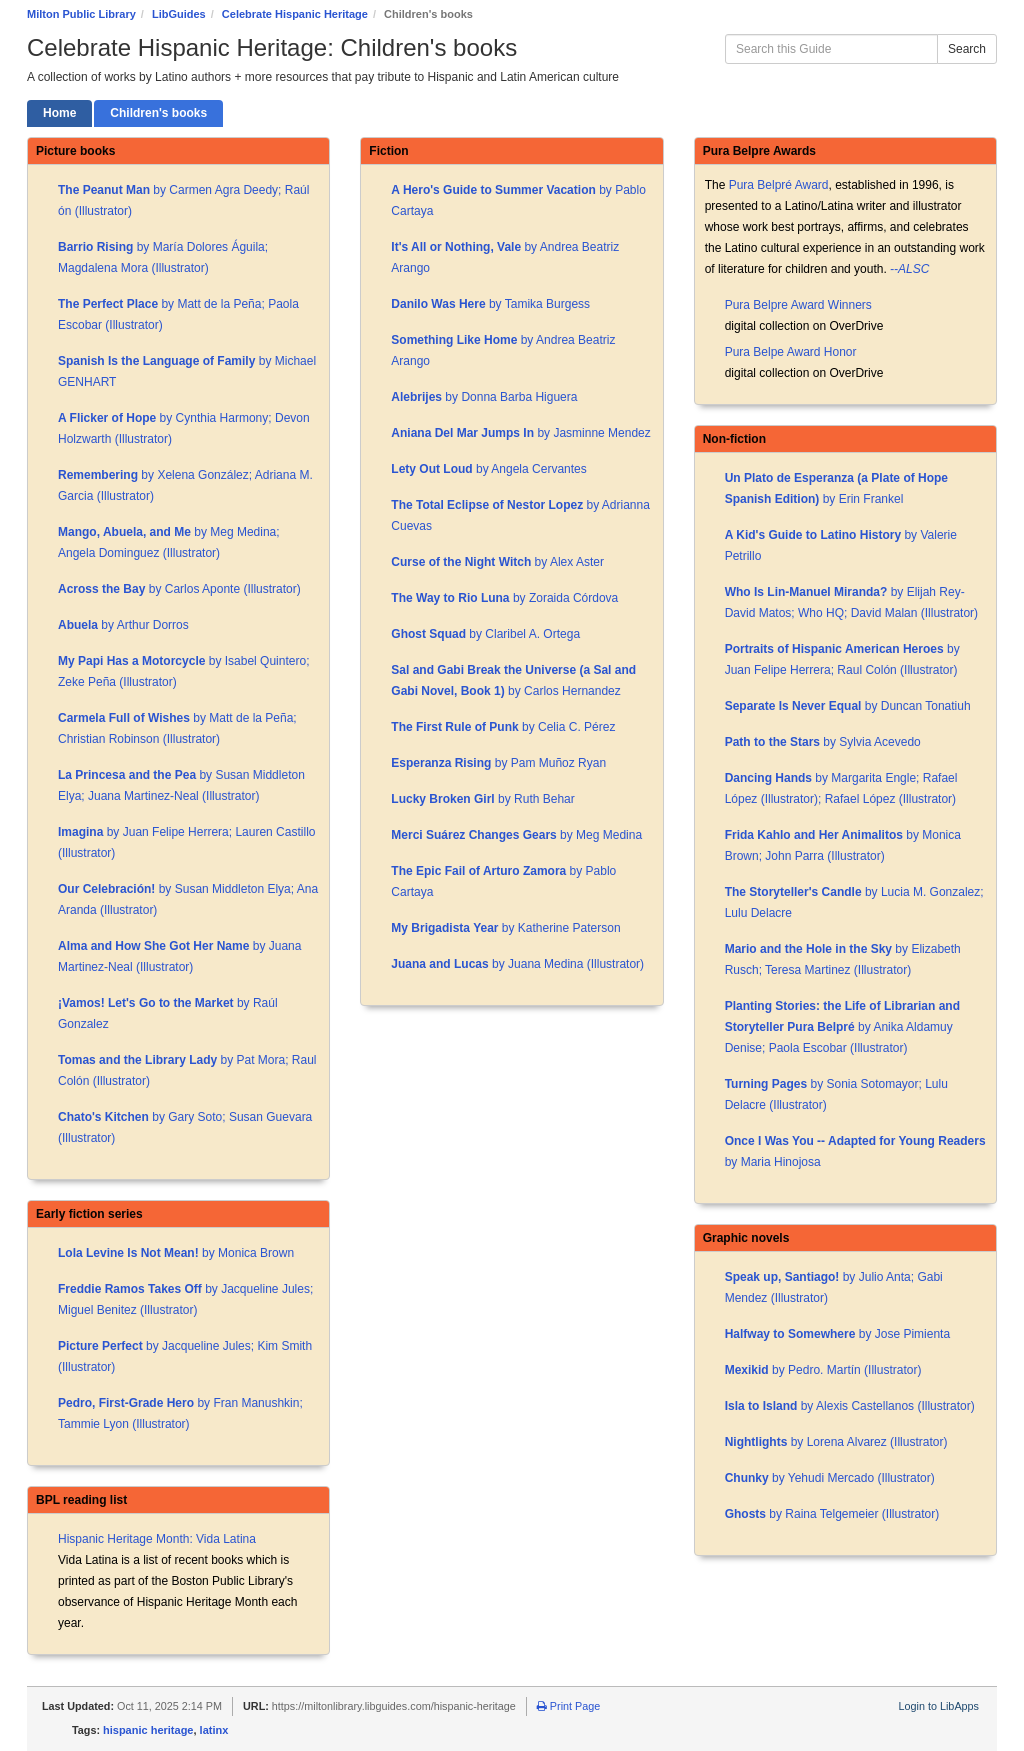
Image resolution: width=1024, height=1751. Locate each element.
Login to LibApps (939, 1706)
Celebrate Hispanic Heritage (295, 14)
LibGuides (179, 14)
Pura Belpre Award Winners (798, 305)
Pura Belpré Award (779, 185)
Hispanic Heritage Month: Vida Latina (157, 1539)
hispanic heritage (148, 1730)
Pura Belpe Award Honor (791, 352)
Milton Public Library (81, 14)
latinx (214, 1730)
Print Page (568, 1706)
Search (967, 49)
